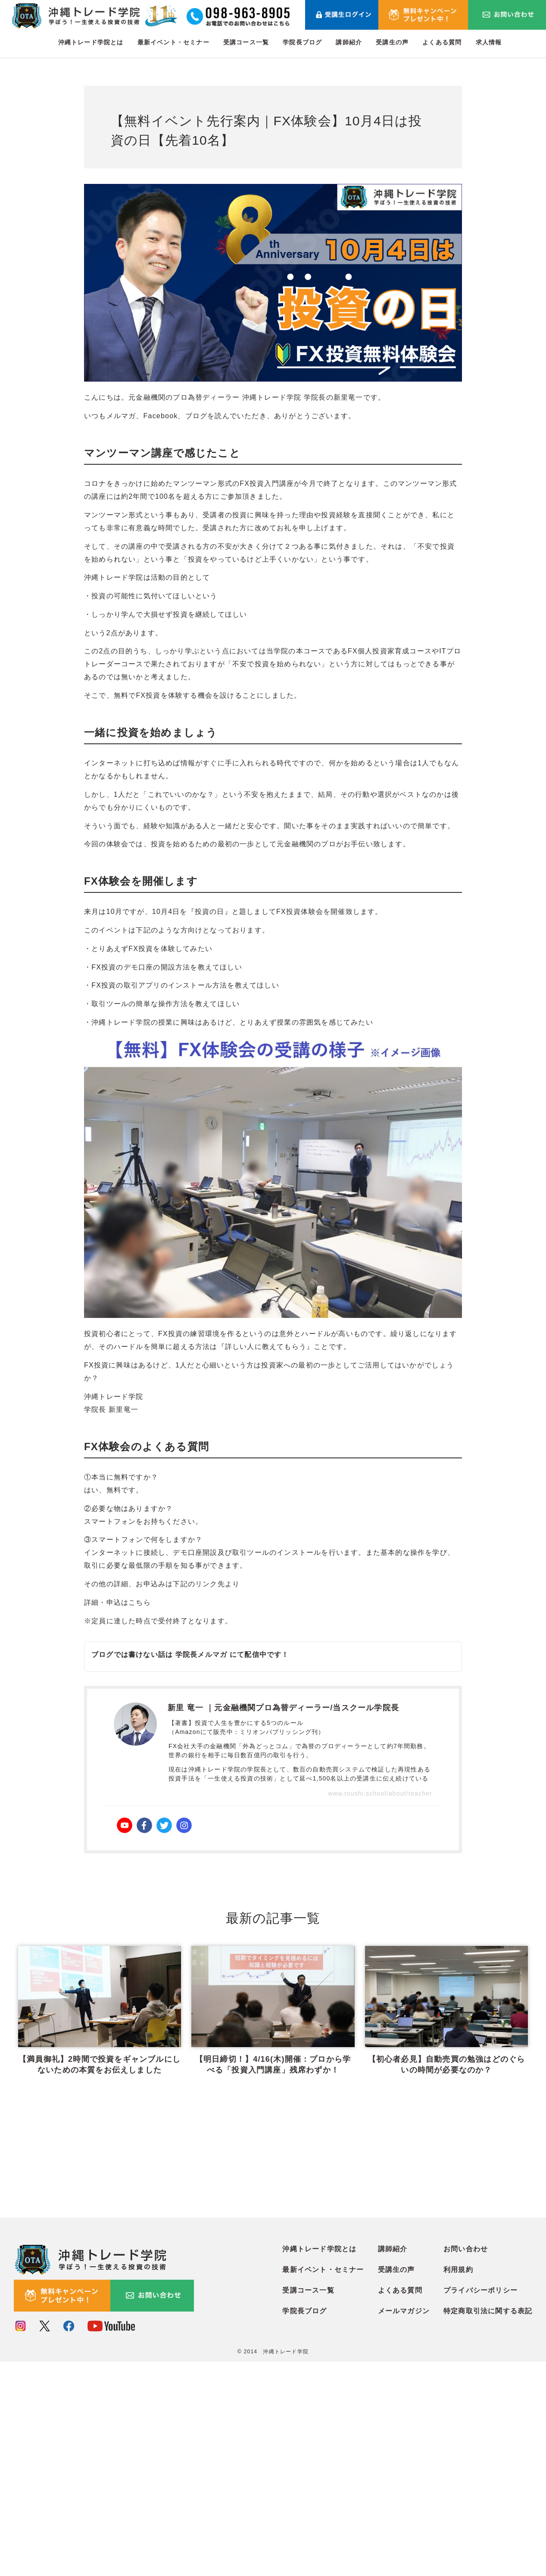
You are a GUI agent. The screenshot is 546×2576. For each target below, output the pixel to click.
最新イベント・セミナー (173, 42)
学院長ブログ (302, 42)
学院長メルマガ (201, 1654)
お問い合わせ (465, 2463)
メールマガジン (404, 2525)
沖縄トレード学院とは (91, 42)
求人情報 (489, 42)
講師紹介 (349, 42)
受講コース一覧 (246, 42)
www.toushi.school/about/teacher (380, 1793)
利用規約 (458, 2484)
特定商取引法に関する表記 (487, 2525)
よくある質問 (442, 42)
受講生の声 (392, 42)
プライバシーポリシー (480, 2505)
